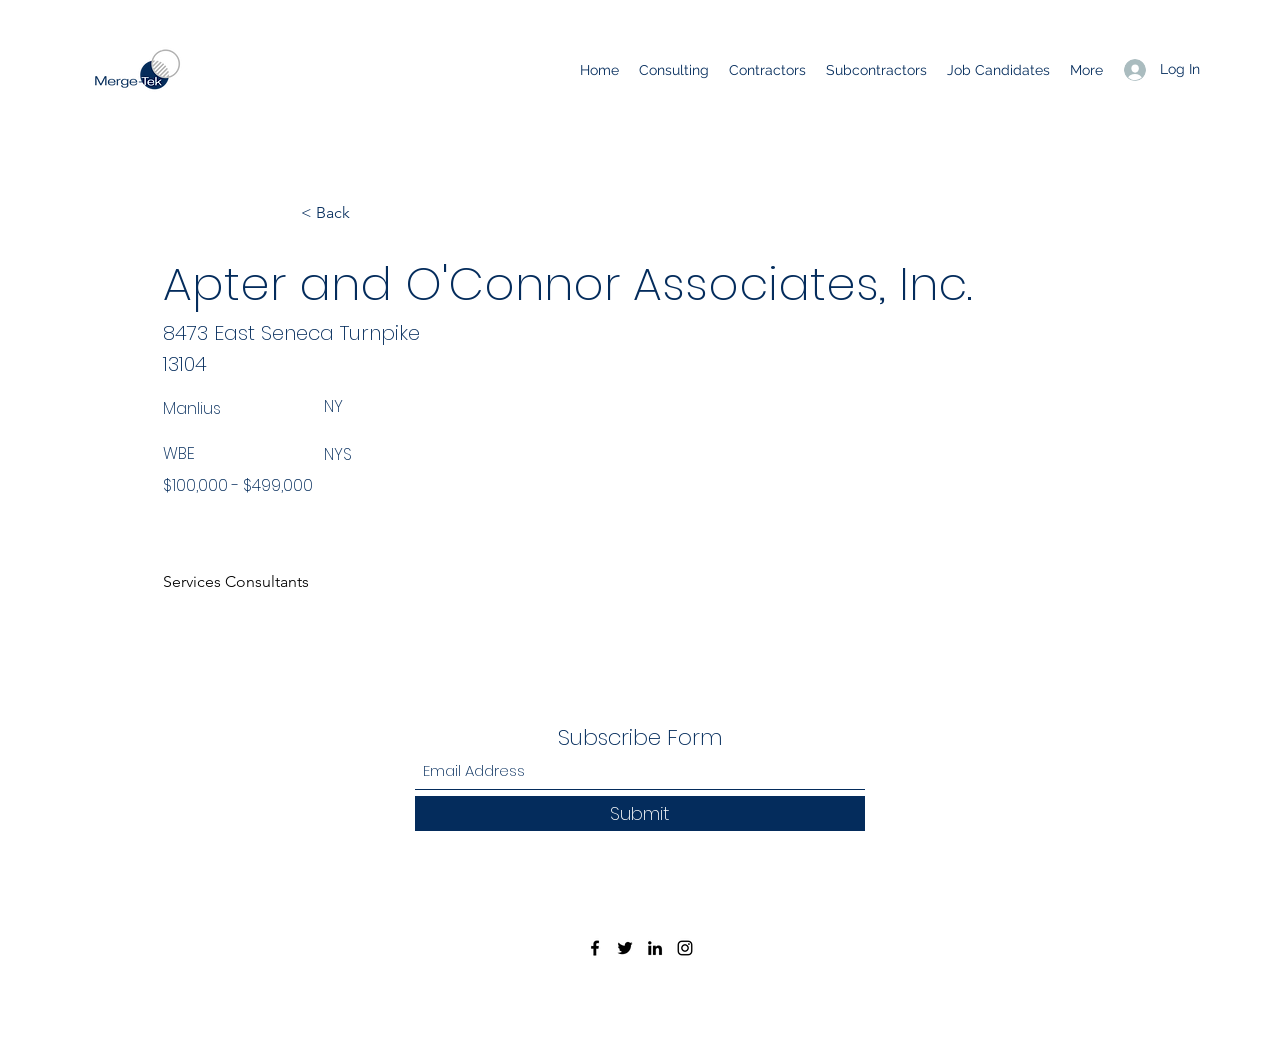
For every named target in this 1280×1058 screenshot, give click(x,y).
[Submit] (640, 813)
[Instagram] (685, 948)
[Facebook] (595, 948)
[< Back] (367, 213)
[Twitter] (625, 948)
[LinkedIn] (655, 948)
